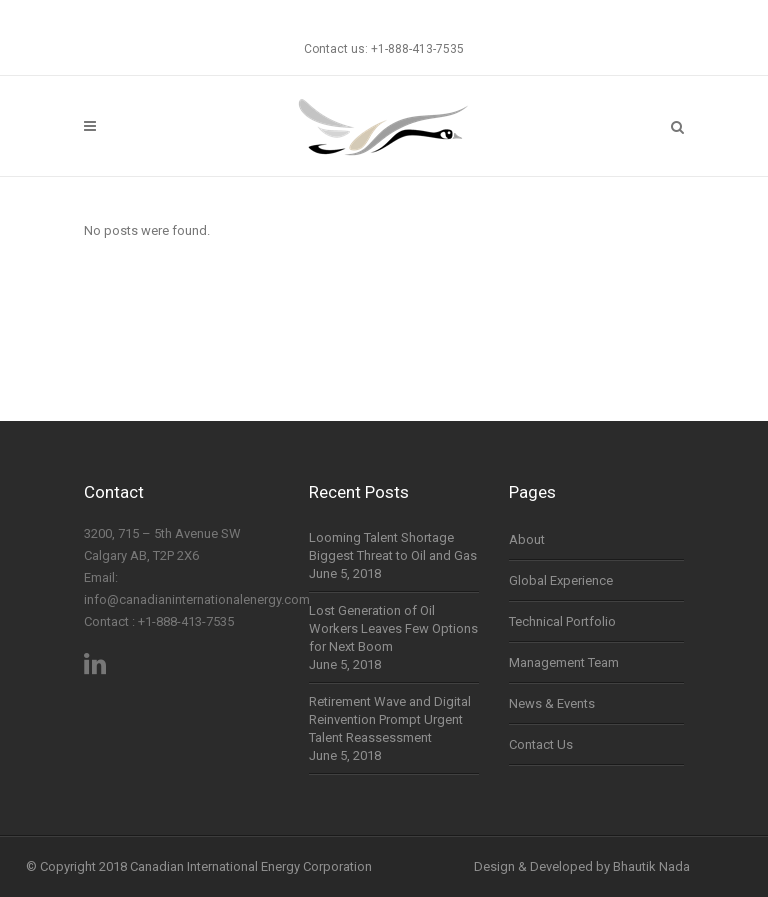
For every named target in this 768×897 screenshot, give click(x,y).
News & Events (552, 703)
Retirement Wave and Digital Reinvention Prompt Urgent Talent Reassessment (390, 719)
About (527, 539)
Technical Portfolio (562, 621)
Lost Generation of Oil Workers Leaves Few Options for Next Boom (393, 628)
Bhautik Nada (651, 866)
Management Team (564, 662)
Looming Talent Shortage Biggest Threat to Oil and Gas (393, 546)
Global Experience (561, 580)
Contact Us (541, 744)
